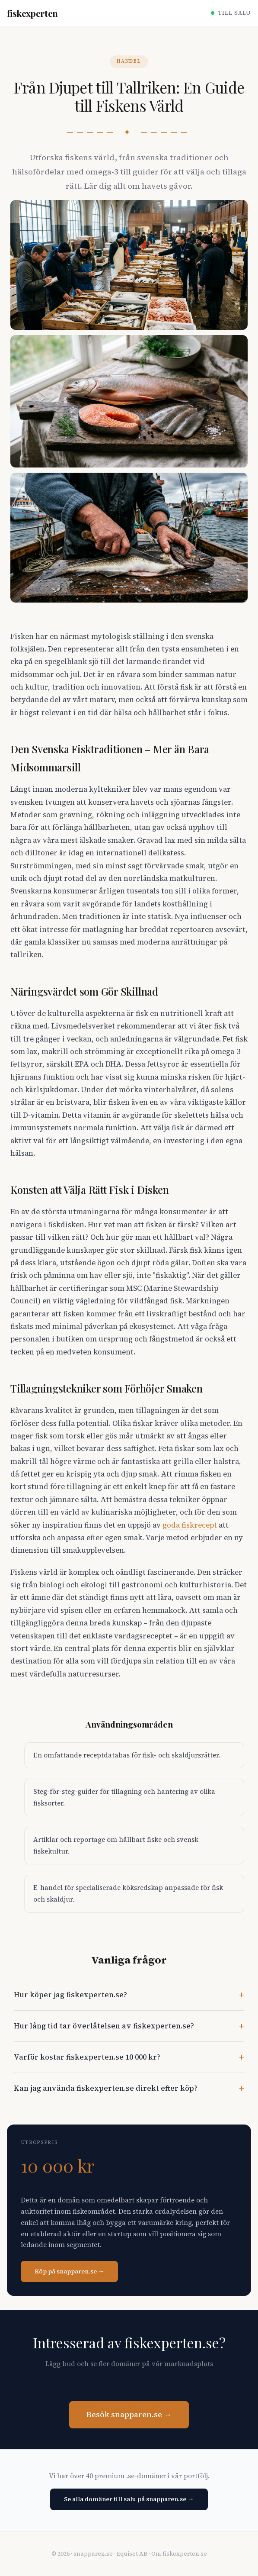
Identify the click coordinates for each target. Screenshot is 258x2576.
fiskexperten (32, 13)
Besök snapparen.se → (129, 2414)
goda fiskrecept (189, 1525)
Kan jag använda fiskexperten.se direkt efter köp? (105, 2088)
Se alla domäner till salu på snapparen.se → (129, 2499)
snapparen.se (93, 2554)
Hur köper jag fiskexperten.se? (70, 1995)
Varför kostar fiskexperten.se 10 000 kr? (87, 2057)
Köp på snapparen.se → (69, 2271)
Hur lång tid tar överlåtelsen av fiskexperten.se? (104, 2026)
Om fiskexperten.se (179, 2554)
